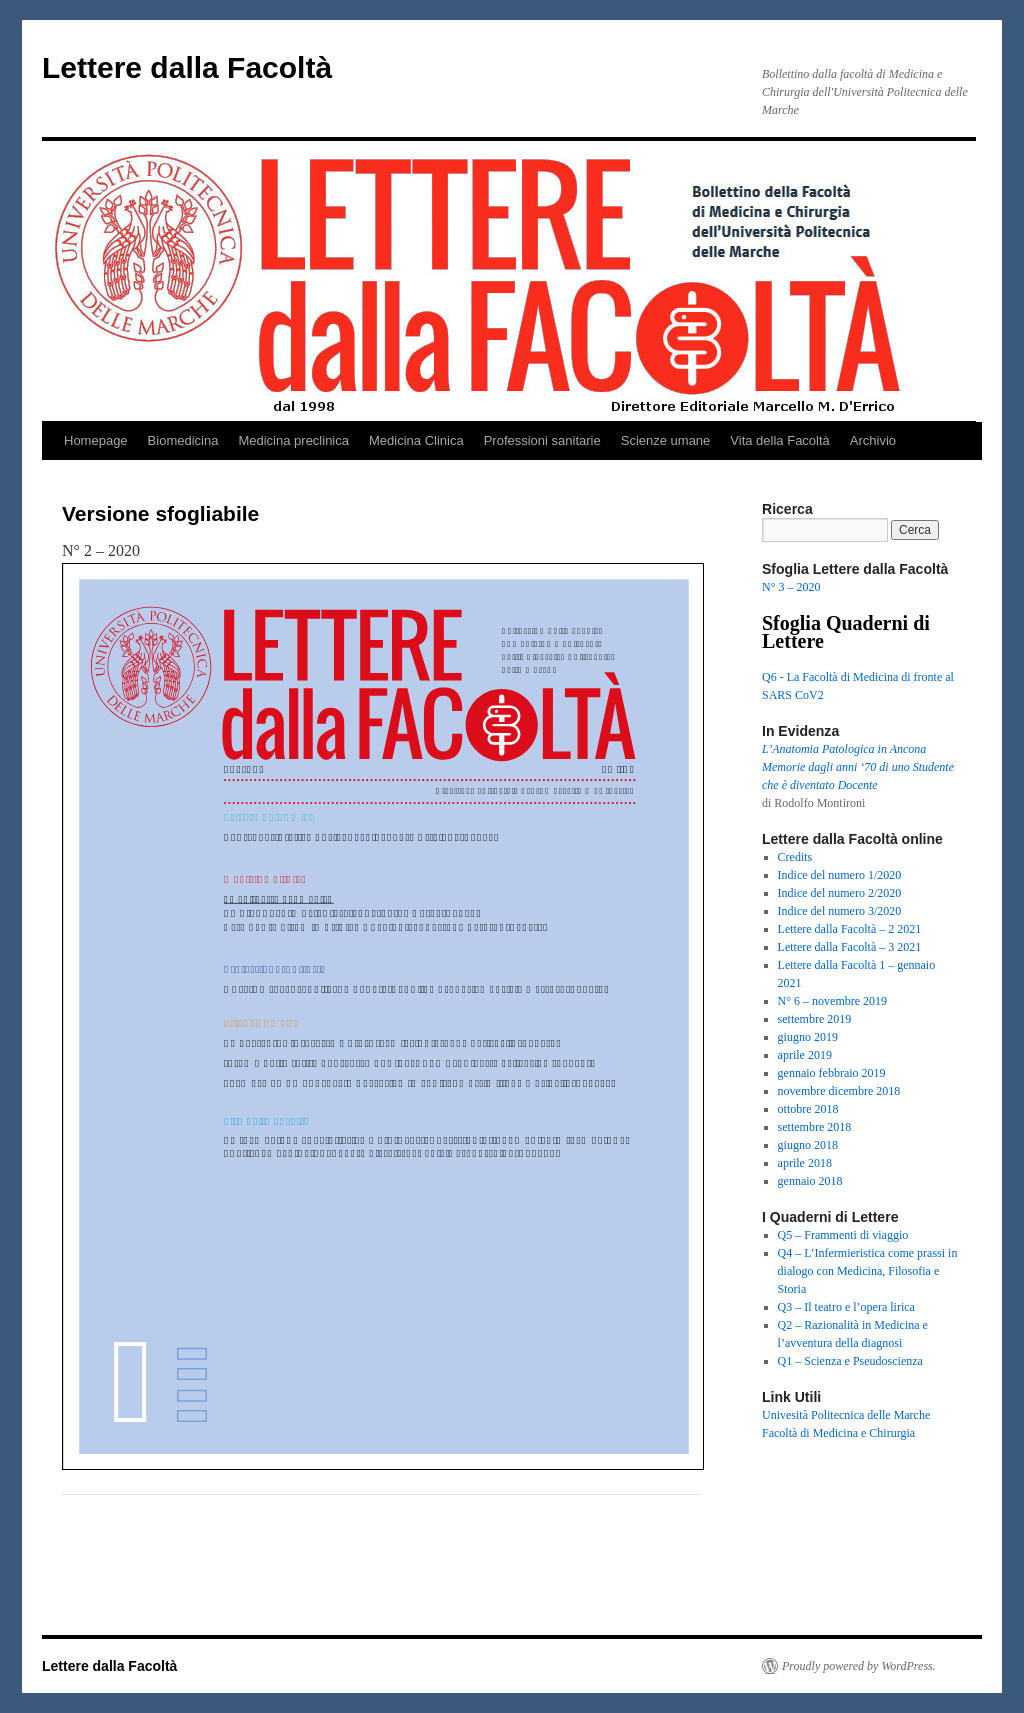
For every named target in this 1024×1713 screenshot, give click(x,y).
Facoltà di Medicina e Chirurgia (838, 1433)
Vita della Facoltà (780, 440)
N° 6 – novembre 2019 (832, 1001)
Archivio (873, 440)
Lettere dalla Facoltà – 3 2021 (850, 947)
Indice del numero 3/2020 (840, 911)
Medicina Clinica (416, 440)
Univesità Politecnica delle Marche (846, 1415)
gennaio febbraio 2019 (832, 1073)
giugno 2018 (808, 1145)
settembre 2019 (815, 1019)
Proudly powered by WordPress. (859, 1666)
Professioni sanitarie (542, 440)
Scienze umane (666, 440)
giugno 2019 (808, 1037)
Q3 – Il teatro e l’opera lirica (846, 1307)
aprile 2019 (805, 1055)
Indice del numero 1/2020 (840, 875)
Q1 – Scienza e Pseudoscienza (850, 1361)
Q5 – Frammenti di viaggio (843, 1235)
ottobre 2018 (808, 1109)
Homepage (96, 440)
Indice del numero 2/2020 (840, 893)
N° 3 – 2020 (791, 587)
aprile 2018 (805, 1163)
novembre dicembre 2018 (839, 1091)
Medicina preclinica (293, 440)
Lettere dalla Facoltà (187, 67)
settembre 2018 (815, 1127)
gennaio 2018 (810, 1181)
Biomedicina (183, 440)
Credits (795, 857)
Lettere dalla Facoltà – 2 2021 (850, 929)
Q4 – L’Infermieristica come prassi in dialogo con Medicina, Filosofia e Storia (868, 1271)
